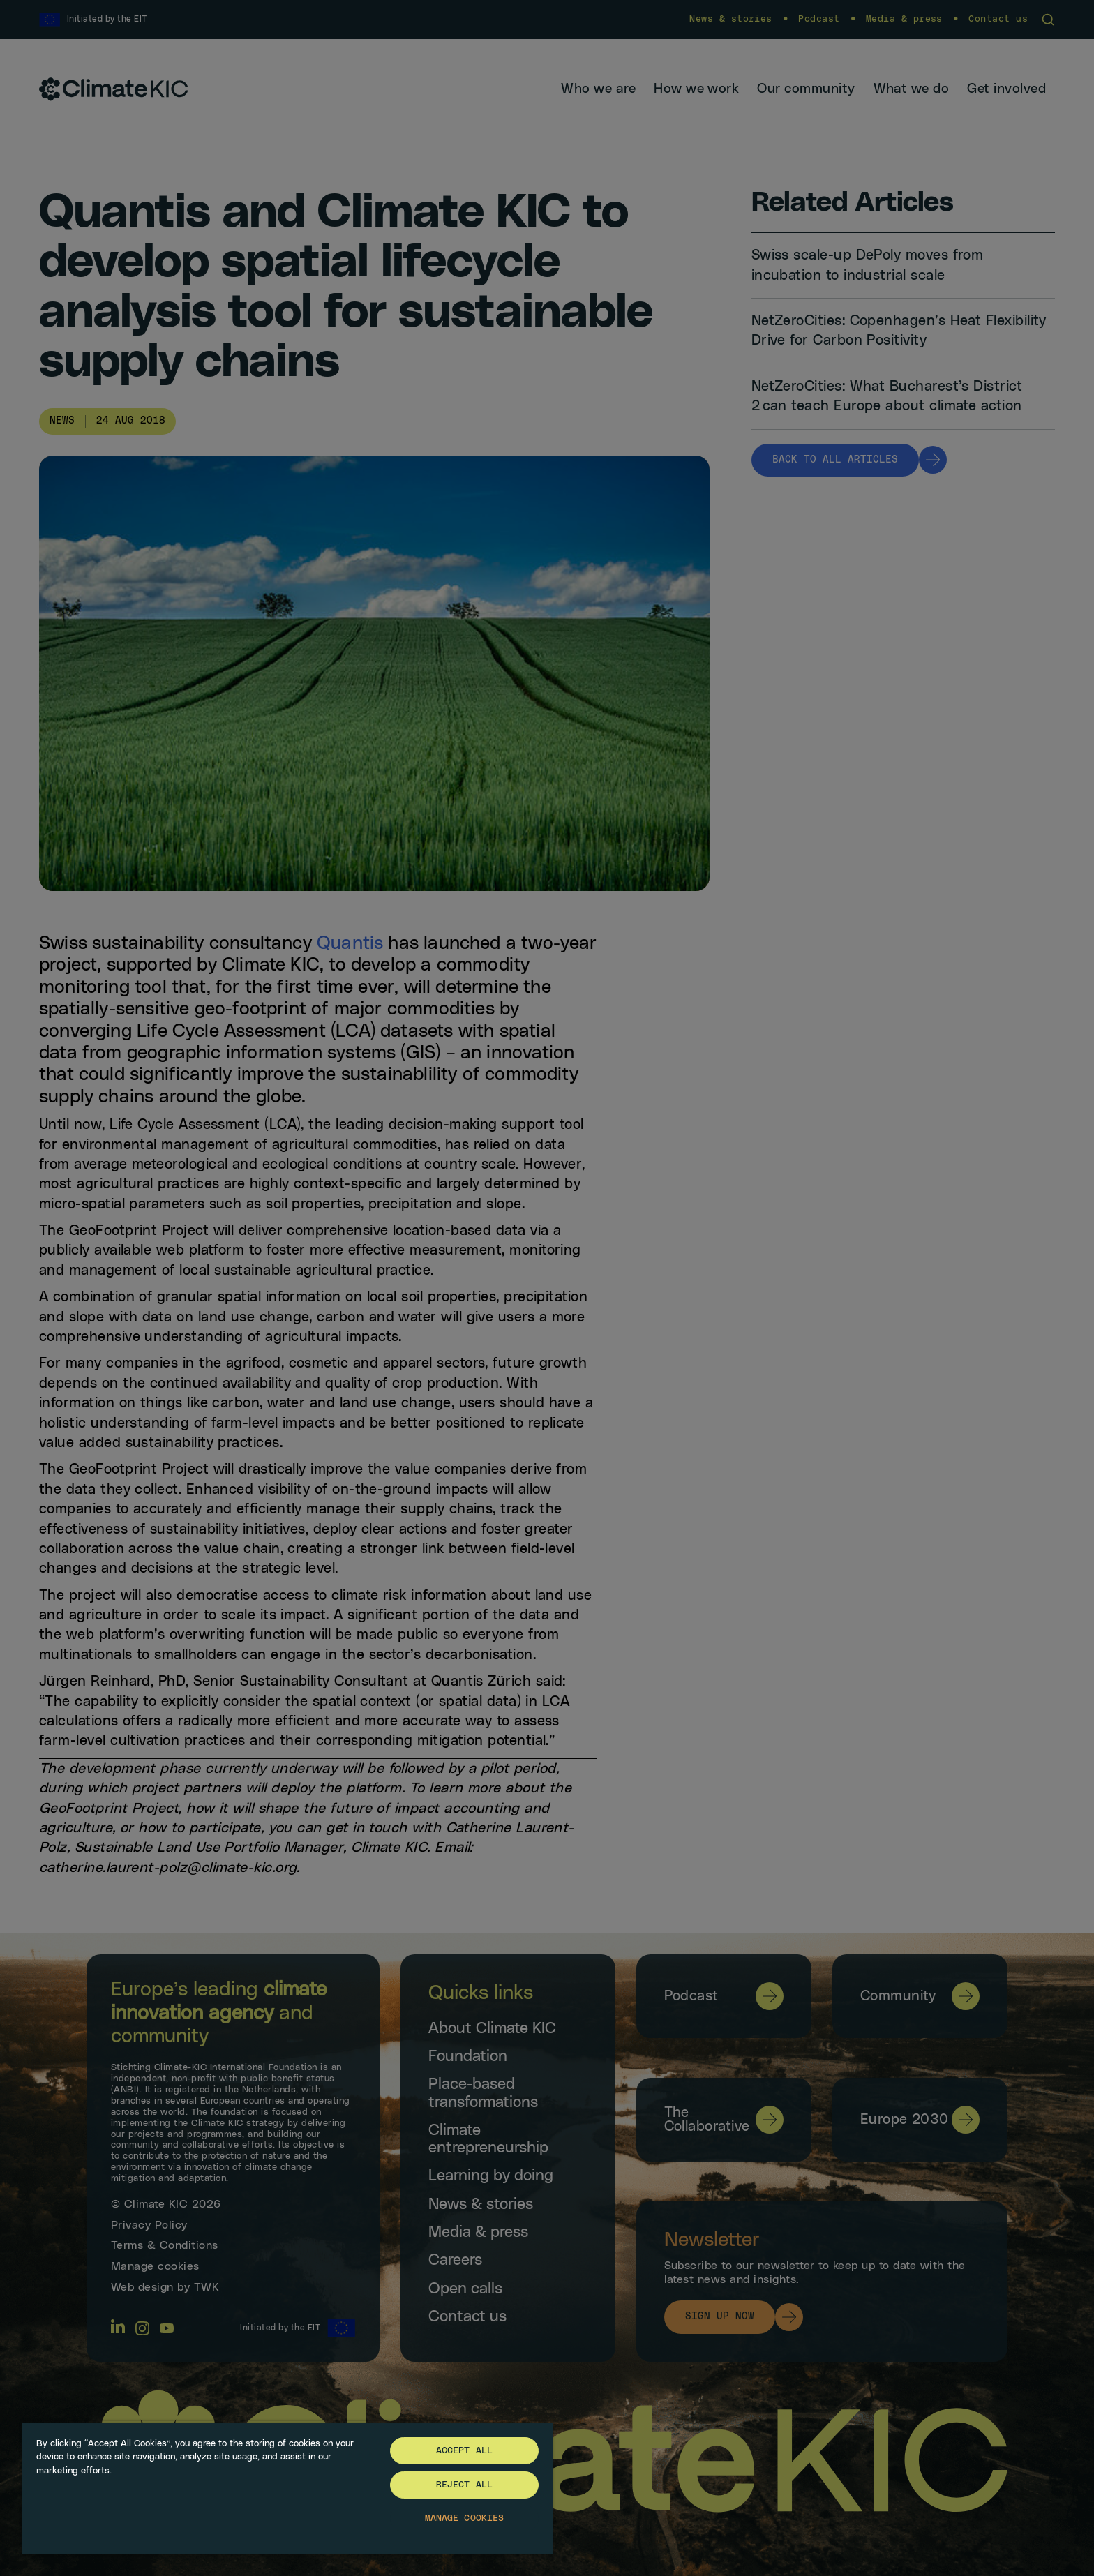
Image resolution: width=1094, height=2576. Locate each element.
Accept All (464, 2450)
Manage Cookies (464, 2518)
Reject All (464, 2484)
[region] (287, 2487)
